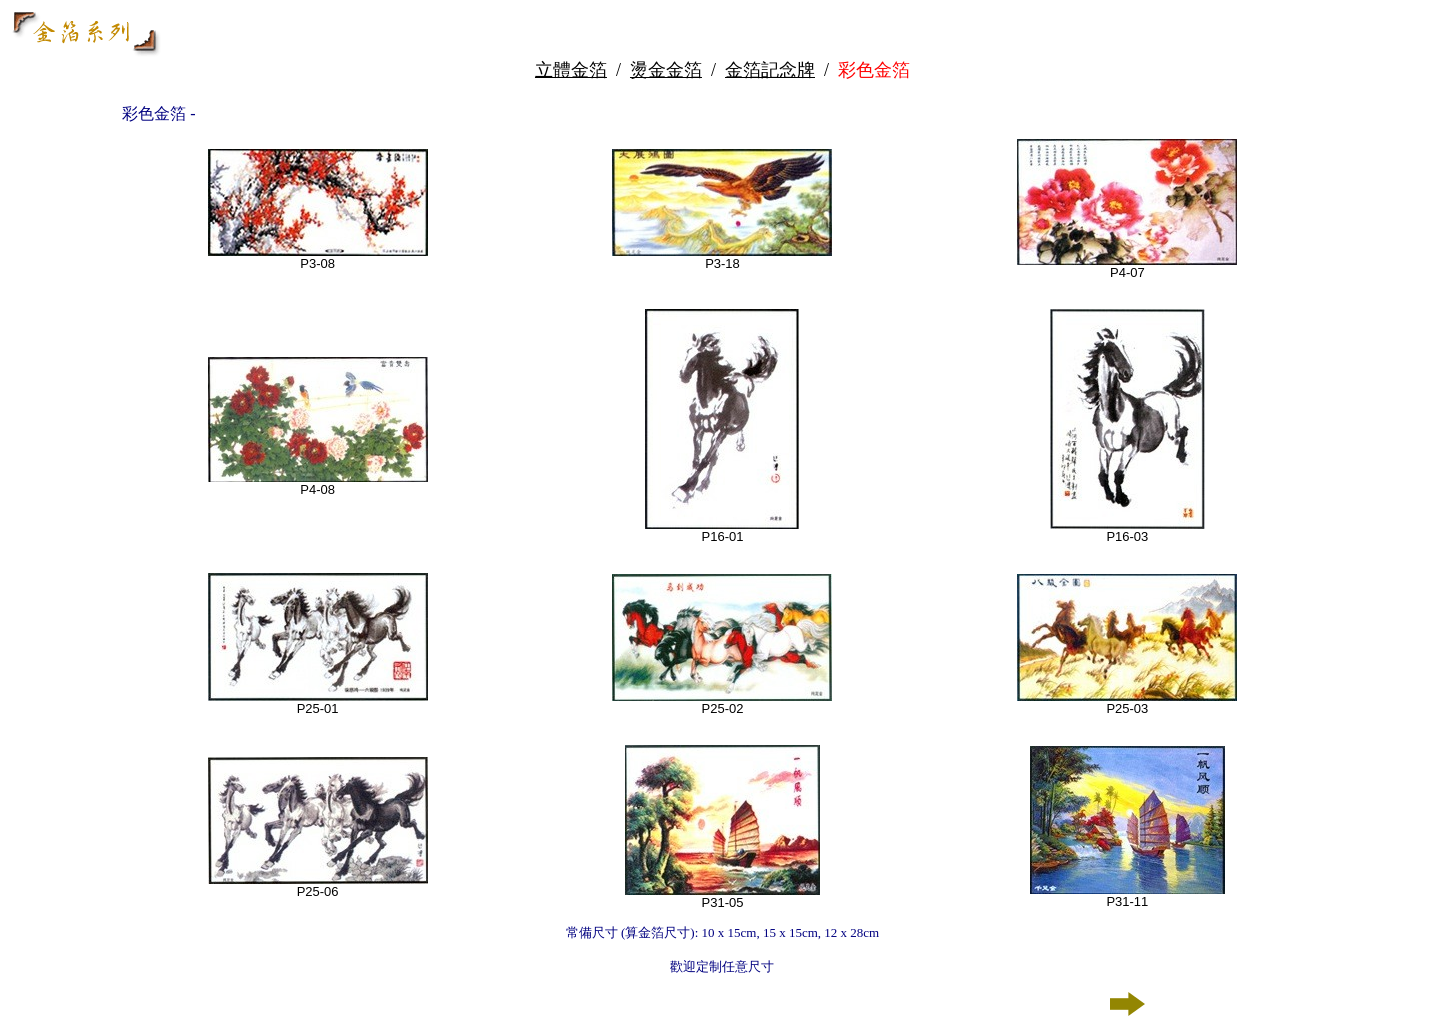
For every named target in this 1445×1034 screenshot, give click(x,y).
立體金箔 (571, 70)
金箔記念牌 (770, 70)
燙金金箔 (666, 70)
